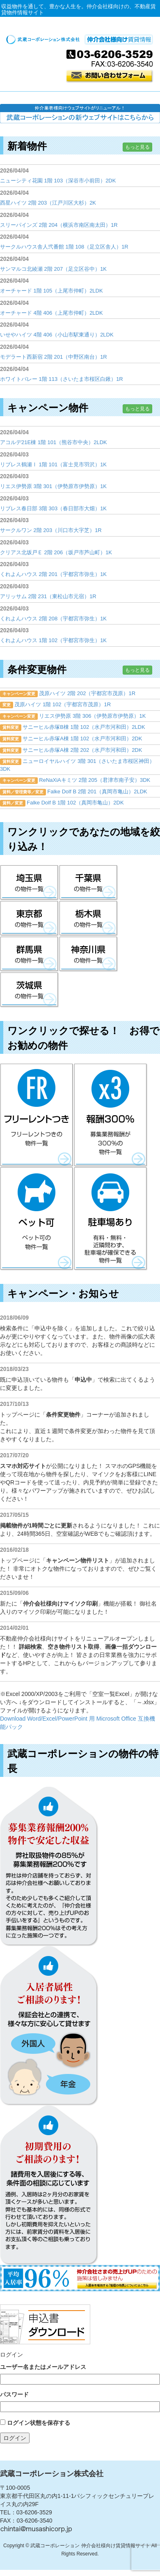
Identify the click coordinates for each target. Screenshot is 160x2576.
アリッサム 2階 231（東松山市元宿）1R (48, 596)
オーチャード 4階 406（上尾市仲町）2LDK (51, 313)
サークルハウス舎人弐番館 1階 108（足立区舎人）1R (64, 247)
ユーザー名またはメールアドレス (43, 2367)
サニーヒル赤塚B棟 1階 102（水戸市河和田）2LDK (84, 727)
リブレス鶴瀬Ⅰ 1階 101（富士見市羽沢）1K (53, 464)
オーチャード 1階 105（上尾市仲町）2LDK (51, 291)
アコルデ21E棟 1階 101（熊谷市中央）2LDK (53, 442)
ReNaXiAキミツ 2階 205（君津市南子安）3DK (94, 780)
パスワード (14, 2394)
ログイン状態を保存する (38, 2422)
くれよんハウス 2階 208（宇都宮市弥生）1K (53, 618)
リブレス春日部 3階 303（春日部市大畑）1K (53, 508)
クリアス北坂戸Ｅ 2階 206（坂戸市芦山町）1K (56, 552)
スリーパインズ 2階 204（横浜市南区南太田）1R (59, 225)
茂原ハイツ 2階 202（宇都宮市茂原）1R (87, 693)
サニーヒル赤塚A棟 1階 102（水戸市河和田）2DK (82, 738)
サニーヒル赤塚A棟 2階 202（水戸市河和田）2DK (82, 750)
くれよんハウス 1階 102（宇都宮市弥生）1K (53, 640)
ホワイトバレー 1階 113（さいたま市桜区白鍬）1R (61, 379)
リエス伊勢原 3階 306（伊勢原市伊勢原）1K (92, 716)
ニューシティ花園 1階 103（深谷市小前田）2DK (58, 180)
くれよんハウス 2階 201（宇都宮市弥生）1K (53, 574)
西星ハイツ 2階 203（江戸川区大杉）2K (48, 203)
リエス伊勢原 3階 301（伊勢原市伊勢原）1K (53, 486)
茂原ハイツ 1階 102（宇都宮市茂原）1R (62, 704)
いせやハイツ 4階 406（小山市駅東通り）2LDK (57, 335)
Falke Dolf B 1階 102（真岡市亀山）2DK (75, 803)
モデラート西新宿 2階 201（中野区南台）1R (53, 357)
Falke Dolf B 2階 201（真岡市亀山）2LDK (97, 791)
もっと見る (137, 147)
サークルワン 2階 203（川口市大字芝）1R (51, 530)
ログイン (14, 2438)
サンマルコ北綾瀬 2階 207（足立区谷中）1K (53, 269)
